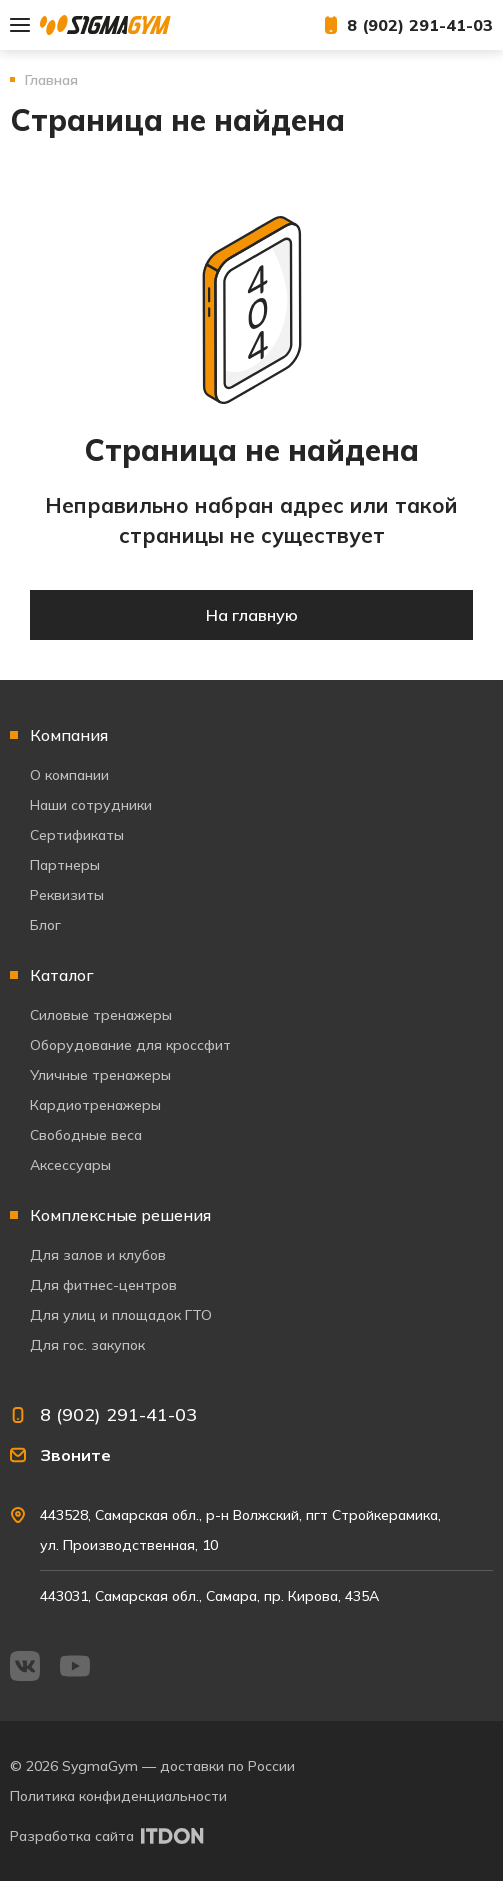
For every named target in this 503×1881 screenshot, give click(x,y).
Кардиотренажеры (95, 1105)
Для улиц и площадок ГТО (121, 1315)
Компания (69, 735)
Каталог (62, 975)
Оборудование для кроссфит (130, 1045)
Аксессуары (70, 1165)
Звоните (75, 1455)
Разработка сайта (72, 1836)
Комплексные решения (120, 1215)
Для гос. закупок (87, 1345)
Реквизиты (67, 895)
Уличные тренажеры (100, 1075)
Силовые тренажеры (101, 1015)
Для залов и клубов (98, 1255)
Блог (45, 925)
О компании (69, 775)
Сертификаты (77, 835)
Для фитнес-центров (103, 1285)
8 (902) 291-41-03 (420, 25)
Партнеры (65, 865)
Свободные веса (86, 1135)
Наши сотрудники (91, 805)
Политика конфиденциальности (118, 1796)
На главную (252, 615)
